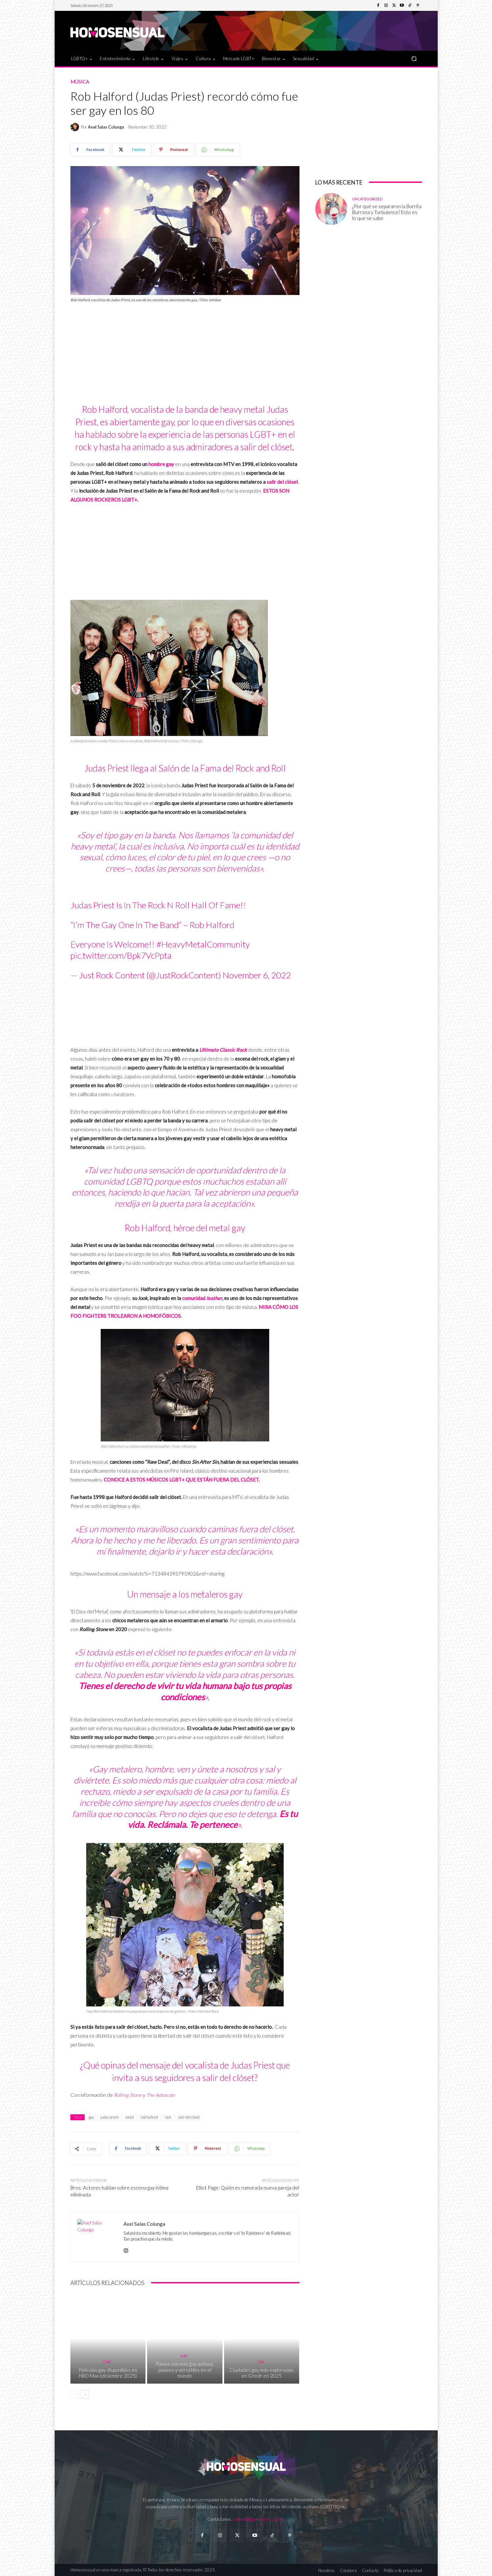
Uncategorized (367, 199)
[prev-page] (74, 2394)
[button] (414, 58)
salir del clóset (282, 482)
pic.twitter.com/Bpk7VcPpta (120, 955)
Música (79, 81)
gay (91, 2117)
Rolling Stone (128, 2095)
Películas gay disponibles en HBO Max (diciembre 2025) (108, 2373)
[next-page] (85, 2394)
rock (168, 2117)
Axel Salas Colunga (106, 127)
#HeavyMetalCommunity (203, 944)
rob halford (149, 2117)
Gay (184, 2356)
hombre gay (161, 464)
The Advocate (160, 2095)
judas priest (109, 2117)
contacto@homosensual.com (259, 2519)
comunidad (202, 1298)
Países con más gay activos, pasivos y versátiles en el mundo (185, 2370)
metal (129, 2117)
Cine (107, 2362)
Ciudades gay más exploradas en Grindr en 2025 (262, 2373)
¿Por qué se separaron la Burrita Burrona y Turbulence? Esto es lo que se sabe (387, 212)
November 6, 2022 (256, 975)
